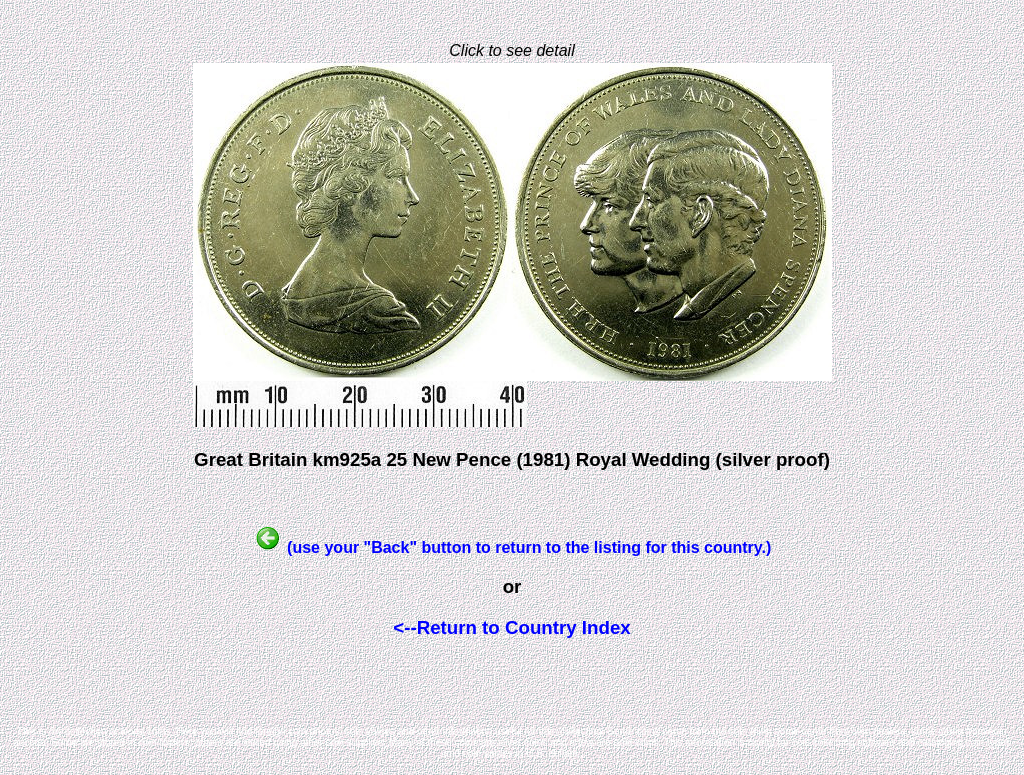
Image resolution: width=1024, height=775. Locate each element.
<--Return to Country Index (511, 627)
